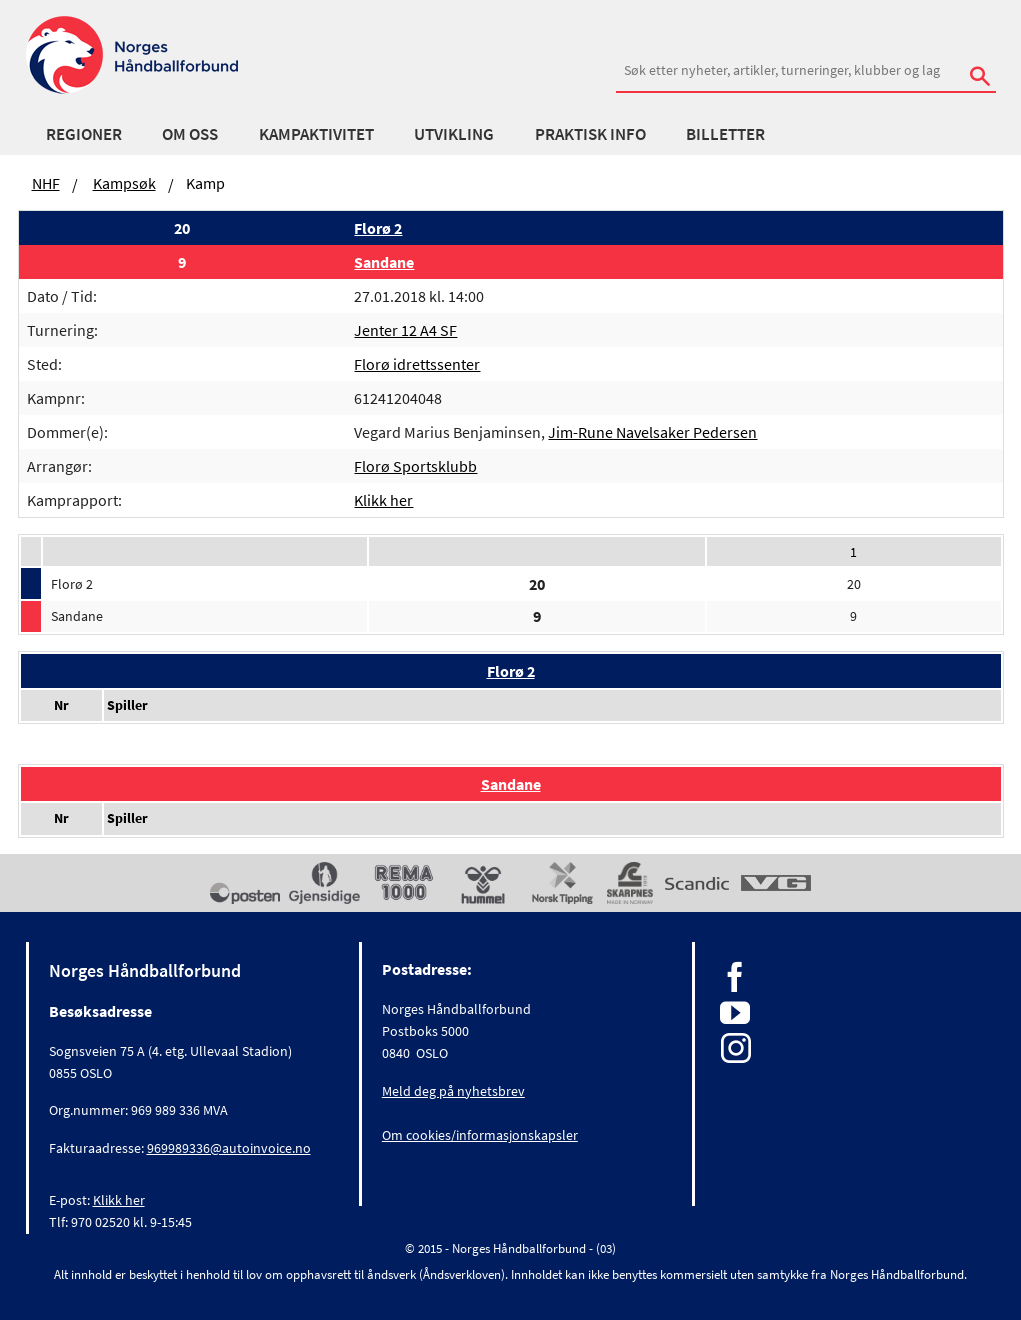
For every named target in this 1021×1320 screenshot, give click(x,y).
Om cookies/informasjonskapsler (480, 1135)
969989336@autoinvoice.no (229, 1148)
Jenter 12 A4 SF (405, 330)
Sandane (384, 262)
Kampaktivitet (316, 134)
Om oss (190, 134)
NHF (46, 183)
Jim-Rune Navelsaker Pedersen (652, 432)
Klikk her (383, 500)
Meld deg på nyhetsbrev (453, 1091)
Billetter (725, 134)
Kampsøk (124, 183)
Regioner (84, 134)
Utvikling (454, 134)
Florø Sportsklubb (415, 466)
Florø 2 (378, 228)
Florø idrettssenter (417, 364)
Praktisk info (590, 134)
